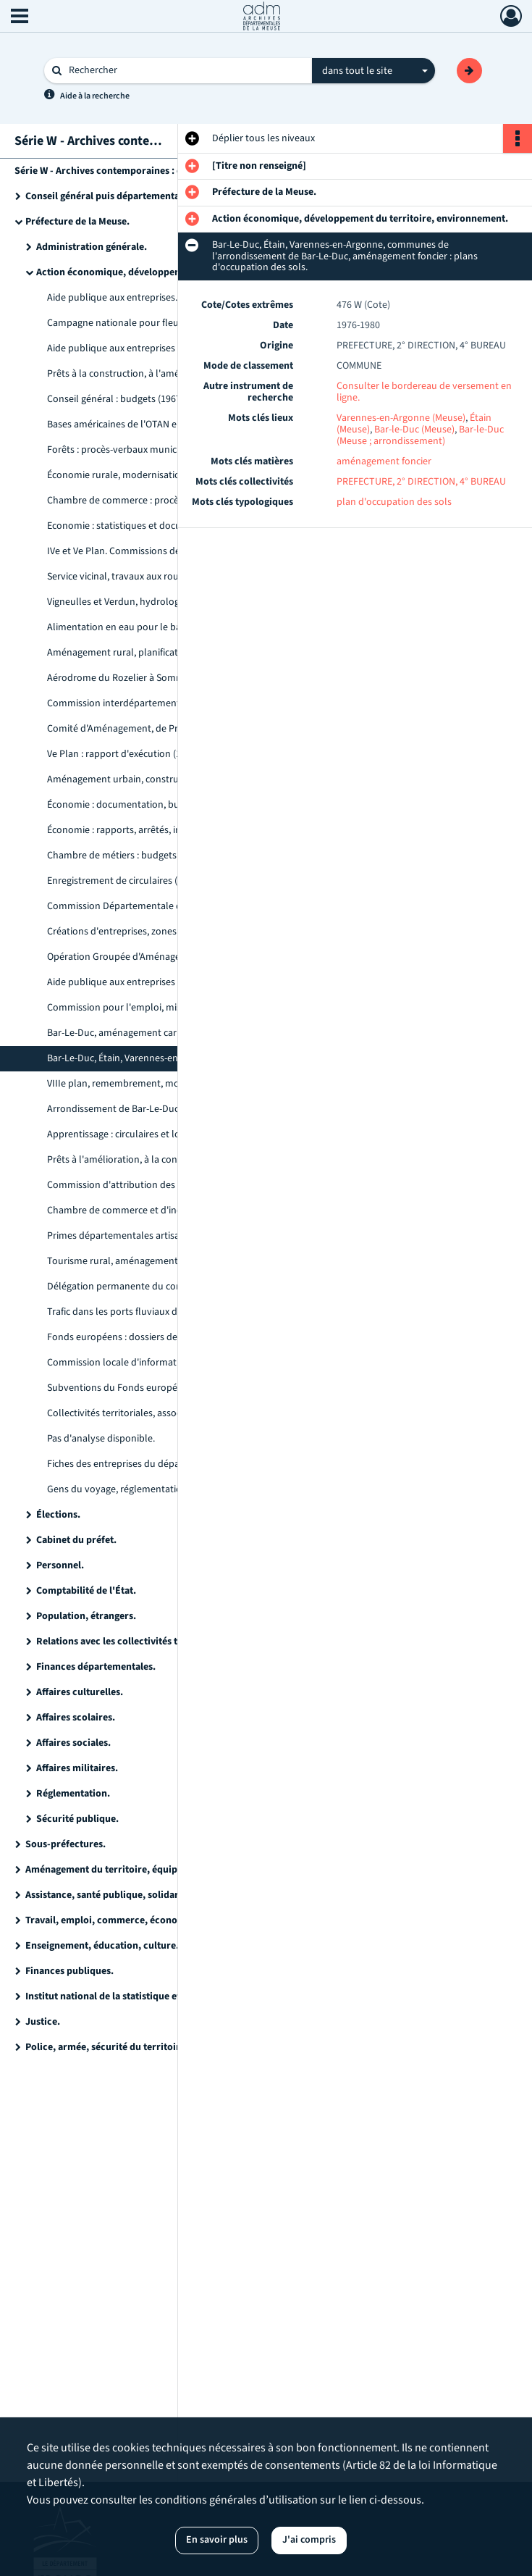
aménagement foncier (384, 461)
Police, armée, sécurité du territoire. (106, 2047)
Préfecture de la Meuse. (77, 221)
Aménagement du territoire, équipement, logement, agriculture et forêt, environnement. (170, 1869)
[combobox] (373, 71)
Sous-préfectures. (65, 1844)
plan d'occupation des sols (394, 502)
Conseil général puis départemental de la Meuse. (132, 196)
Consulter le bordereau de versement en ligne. (424, 392)
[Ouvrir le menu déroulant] (19, 17)
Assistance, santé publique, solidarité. (109, 1895)
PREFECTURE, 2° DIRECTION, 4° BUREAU (421, 481)
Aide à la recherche (95, 96)
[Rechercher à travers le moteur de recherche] (185, 70)
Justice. (42, 2022)
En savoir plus (217, 2540)
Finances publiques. (69, 1971)
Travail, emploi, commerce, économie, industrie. (133, 1920)
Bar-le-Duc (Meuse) (414, 429)
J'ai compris (309, 2540)
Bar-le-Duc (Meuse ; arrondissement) (420, 435)
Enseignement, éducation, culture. (102, 1946)
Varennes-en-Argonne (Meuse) (401, 418)
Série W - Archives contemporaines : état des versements (139, 171)
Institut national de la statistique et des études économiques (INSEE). (170, 1996)
